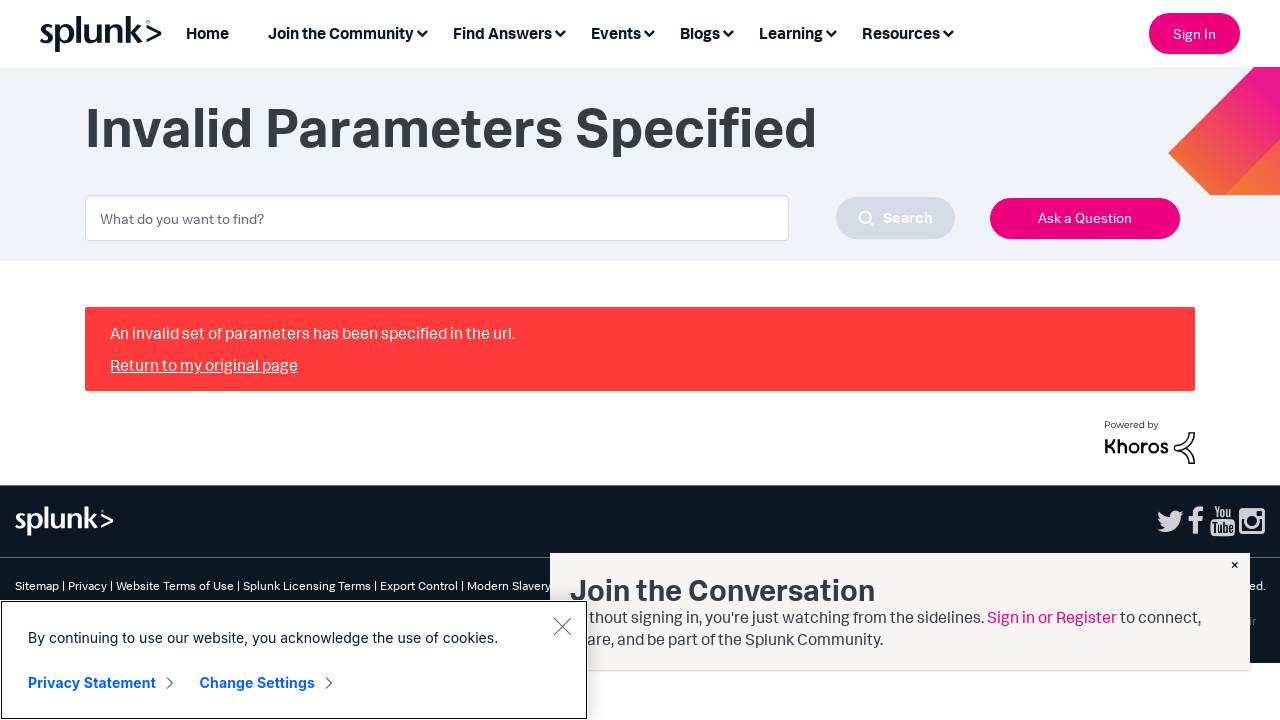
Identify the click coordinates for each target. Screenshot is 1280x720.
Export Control (419, 585)
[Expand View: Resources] (948, 31)
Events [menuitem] (616, 33)
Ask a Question (1085, 217)
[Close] (562, 626)
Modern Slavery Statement (538, 585)
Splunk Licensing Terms (307, 585)
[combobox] (520, 218)
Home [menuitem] (207, 33)
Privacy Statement (92, 682)
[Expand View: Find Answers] (560, 31)
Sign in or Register (1052, 617)
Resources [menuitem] (901, 33)
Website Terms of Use (175, 585)
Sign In (1194, 33)
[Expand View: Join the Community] (422, 31)
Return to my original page (204, 365)
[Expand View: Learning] (831, 31)
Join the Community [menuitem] (341, 33)
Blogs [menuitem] (700, 33)
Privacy (87, 585)
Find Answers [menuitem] (502, 33)
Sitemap (37, 585)
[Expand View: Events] (649, 31)
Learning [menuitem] (791, 33)
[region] (294, 660)
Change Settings (257, 682)
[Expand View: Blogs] (728, 31)
